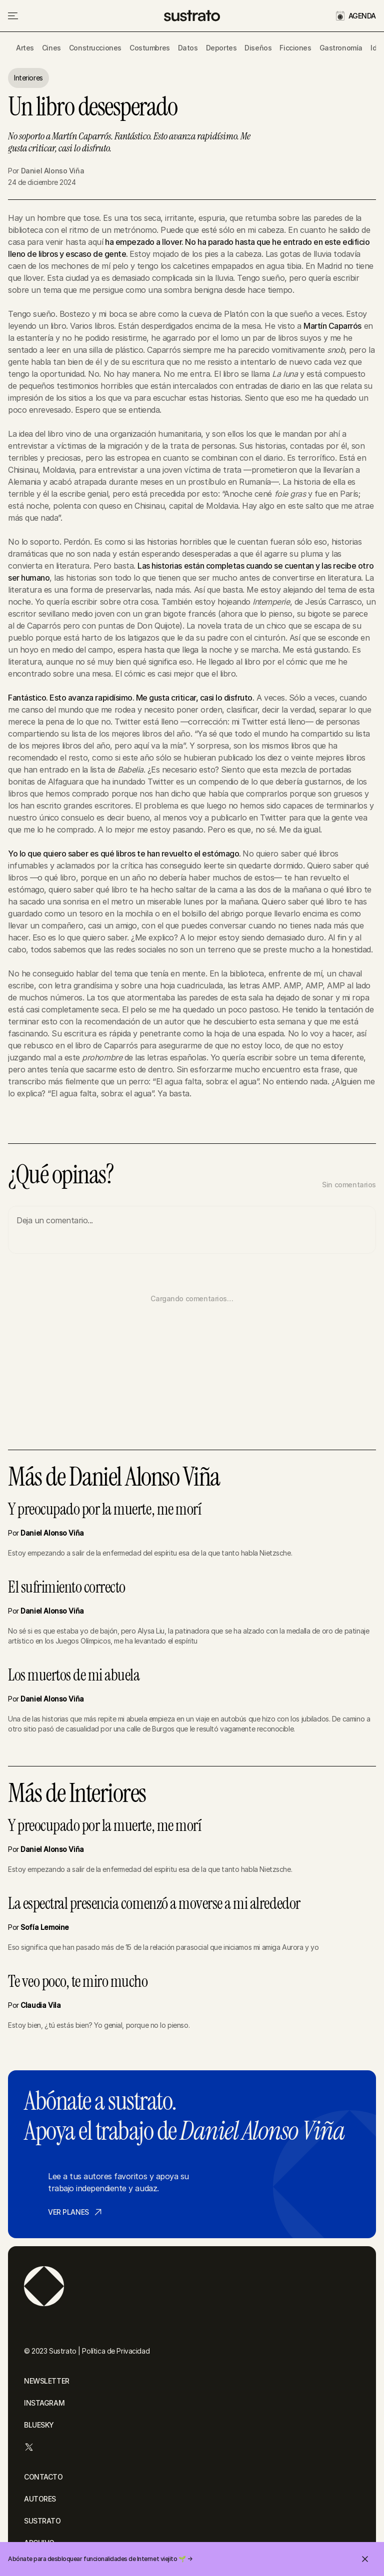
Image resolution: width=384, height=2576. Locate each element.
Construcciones (95, 47)
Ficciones (295, 47)
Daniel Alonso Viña (52, 170)
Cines (51, 47)
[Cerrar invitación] (365, 2559)
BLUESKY (39, 2425)
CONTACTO (43, 2477)
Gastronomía (341, 47)
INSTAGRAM (44, 2403)
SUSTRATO (42, 2521)
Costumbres (150, 47)
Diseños (258, 47)
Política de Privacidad (116, 2351)
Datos (188, 47)
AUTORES (40, 2499)
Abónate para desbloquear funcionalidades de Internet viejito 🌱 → (100, 2559)
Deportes (221, 47)
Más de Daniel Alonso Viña (114, 1477)
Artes (25, 47)
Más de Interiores (77, 1793)
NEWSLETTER (47, 2381)
